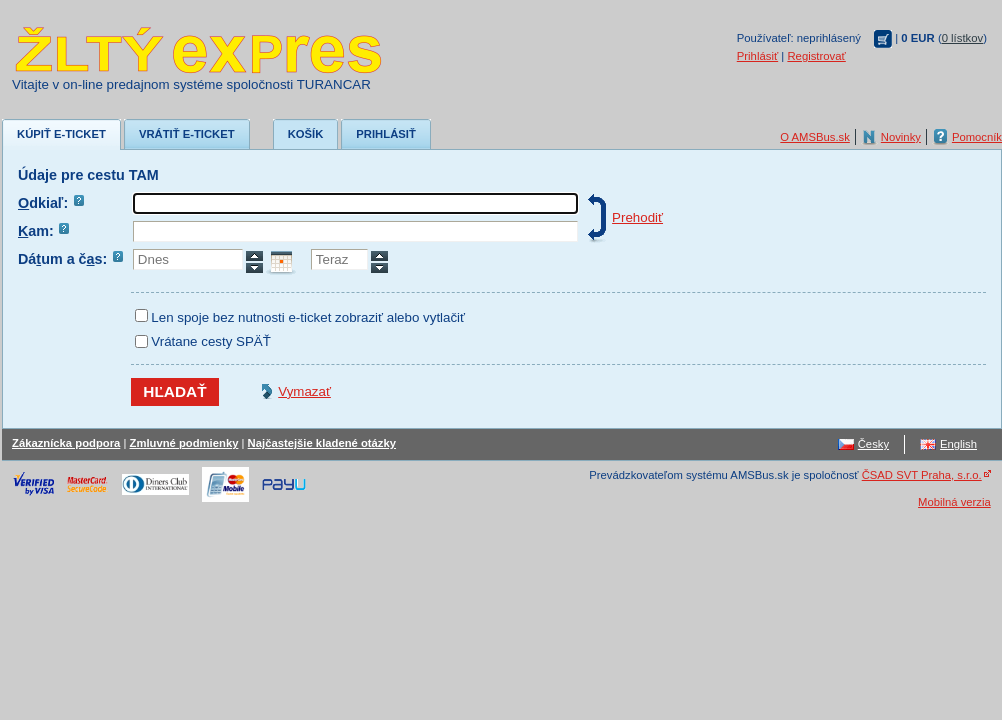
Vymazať (304, 391)
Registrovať (816, 56)
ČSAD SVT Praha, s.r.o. (922, 475)
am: (43, 231)
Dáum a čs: (70, 259)
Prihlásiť (757, 56)
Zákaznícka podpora (66, 443)
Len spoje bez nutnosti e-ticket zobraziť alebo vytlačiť (308, 317)
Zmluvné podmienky (184, 443)
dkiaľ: (51, 203)
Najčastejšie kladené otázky (322, 443)
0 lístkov (963, 38)
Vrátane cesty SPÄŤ (211, 341)
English (958, 444)
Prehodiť (637, 217)
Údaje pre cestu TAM (88, 175)
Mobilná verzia (954, 502)
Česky (873, 444)
